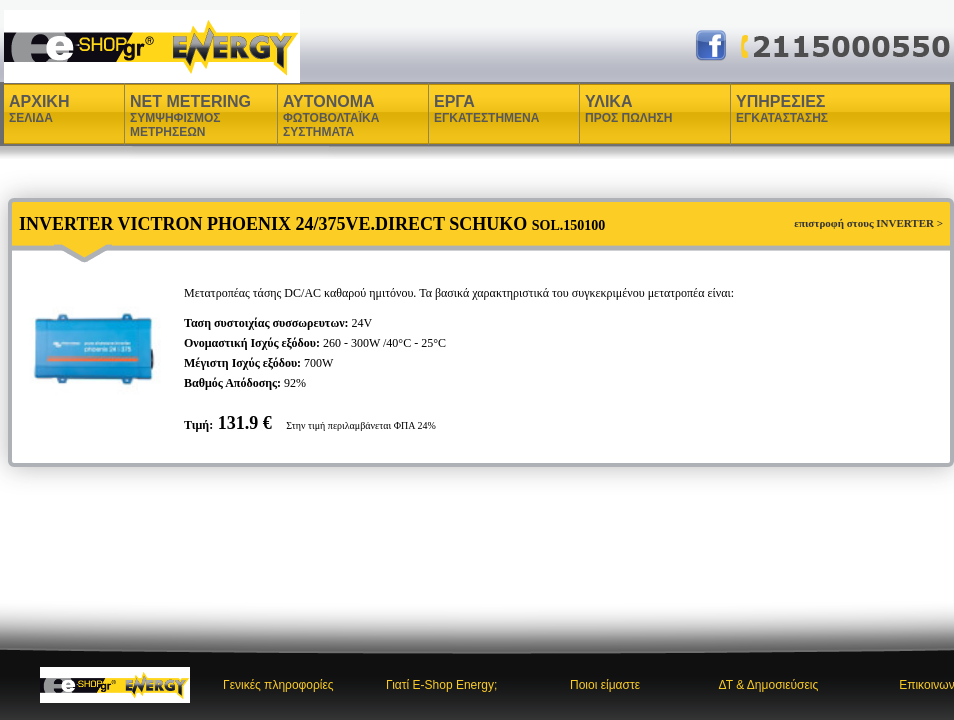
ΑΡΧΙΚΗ (39, 109)
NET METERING (190, 116)
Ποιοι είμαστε (605, 685)
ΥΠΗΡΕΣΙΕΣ (782, 109)
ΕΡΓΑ (457, 109)
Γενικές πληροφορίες (278, 685)
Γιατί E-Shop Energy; (441, 685)
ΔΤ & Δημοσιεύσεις (768, 685)
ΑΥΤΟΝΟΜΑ (331, 116)
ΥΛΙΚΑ (611, 109)
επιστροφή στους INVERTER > (868, 223)
